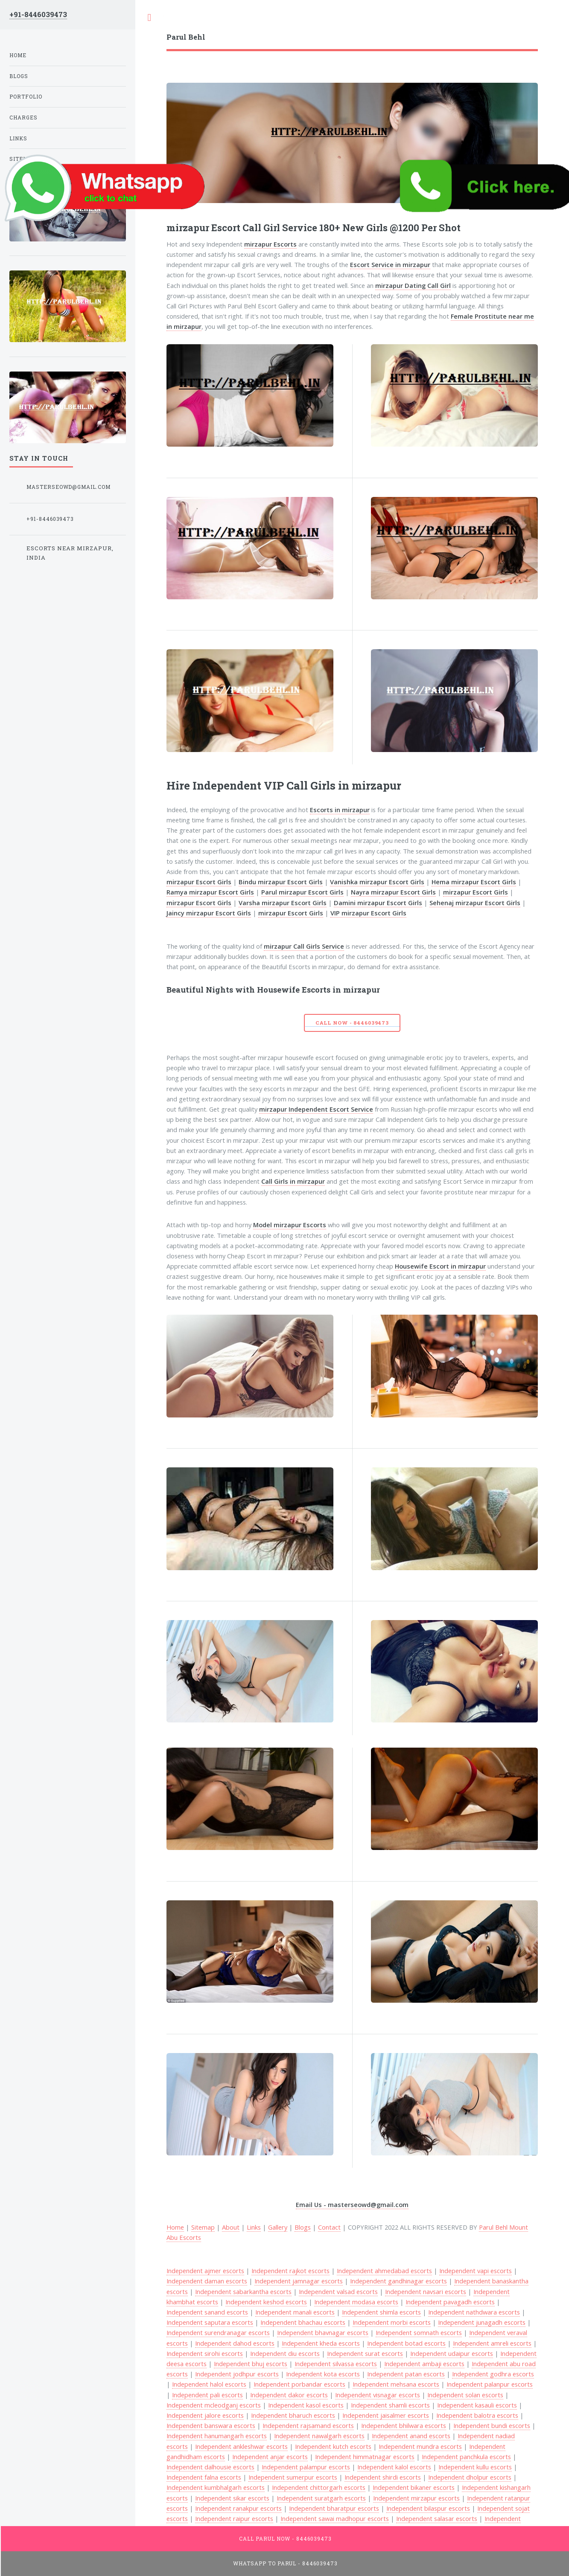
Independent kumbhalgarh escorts (215, 2487)
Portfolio (25, 96)
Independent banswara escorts (210, 2425)
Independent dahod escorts (234, 2343)
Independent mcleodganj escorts (213, 2405)
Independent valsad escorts (338, 2291)
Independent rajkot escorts (290, 2270)
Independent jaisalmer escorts (385, 2415)
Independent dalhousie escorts (210, 2467)
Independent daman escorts (206, 2281)
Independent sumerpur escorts (292, 2477)
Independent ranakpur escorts (238, 2508)
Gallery (277, 2227)
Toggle (149, 17)
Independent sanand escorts (207, 2312)
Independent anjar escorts (270, 2456)
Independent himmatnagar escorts (364, 2456)
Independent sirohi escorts (204, 2353)
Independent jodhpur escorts (237, 2374)
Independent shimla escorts (381, 2312)
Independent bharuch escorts (293, 2415)
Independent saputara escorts (209, 2322)
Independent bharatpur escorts (334, 2508)
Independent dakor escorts (289, 2394)
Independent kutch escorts (333, 2446)
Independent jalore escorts (205, 2415)
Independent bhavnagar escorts (322, 2332)
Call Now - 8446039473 (352, 1022)
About (230, 2227)
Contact (329, 2227)
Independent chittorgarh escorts (318, 2487)
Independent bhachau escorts (302, 2322)
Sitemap (203, 2227)
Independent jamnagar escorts (298, 2281)
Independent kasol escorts (306, 2405)
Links (254, 2227)
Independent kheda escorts (321, 2343)
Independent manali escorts (295, 2312)
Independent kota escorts (323, 2374)
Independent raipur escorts (234, 2518)
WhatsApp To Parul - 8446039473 (285, 2563)
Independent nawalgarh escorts (319, 2435)
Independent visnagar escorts (377, 2394)
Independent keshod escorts (266, 2301)
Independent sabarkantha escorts (243, 2291)
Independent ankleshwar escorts (241, 2446)
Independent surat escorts (365, 2353)
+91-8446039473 (38, 14)
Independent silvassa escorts (336, 2363)
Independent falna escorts (203, 2477)
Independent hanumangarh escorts (216, 2435)
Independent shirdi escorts (382, 2477)
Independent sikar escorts (232, 2498)
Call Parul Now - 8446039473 (285, 2538)
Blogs (303, 2227)
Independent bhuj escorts (250, 2363)
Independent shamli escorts (390, 2405)
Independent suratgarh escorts (321, 2498)
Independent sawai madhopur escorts (334, 2518)
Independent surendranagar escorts (218, 2332)
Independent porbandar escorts (299, 2384)
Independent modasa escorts (356, 2301)
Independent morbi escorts (392, 2322)
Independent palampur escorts (306, 2467)
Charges (23, 117)
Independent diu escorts (285, 2353)
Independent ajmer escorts (205, 2270)
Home (175, 2227)
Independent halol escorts (209, 2384)
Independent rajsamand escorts (308, 2425)
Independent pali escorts (207, 2394)
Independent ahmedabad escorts (384, 2270)
